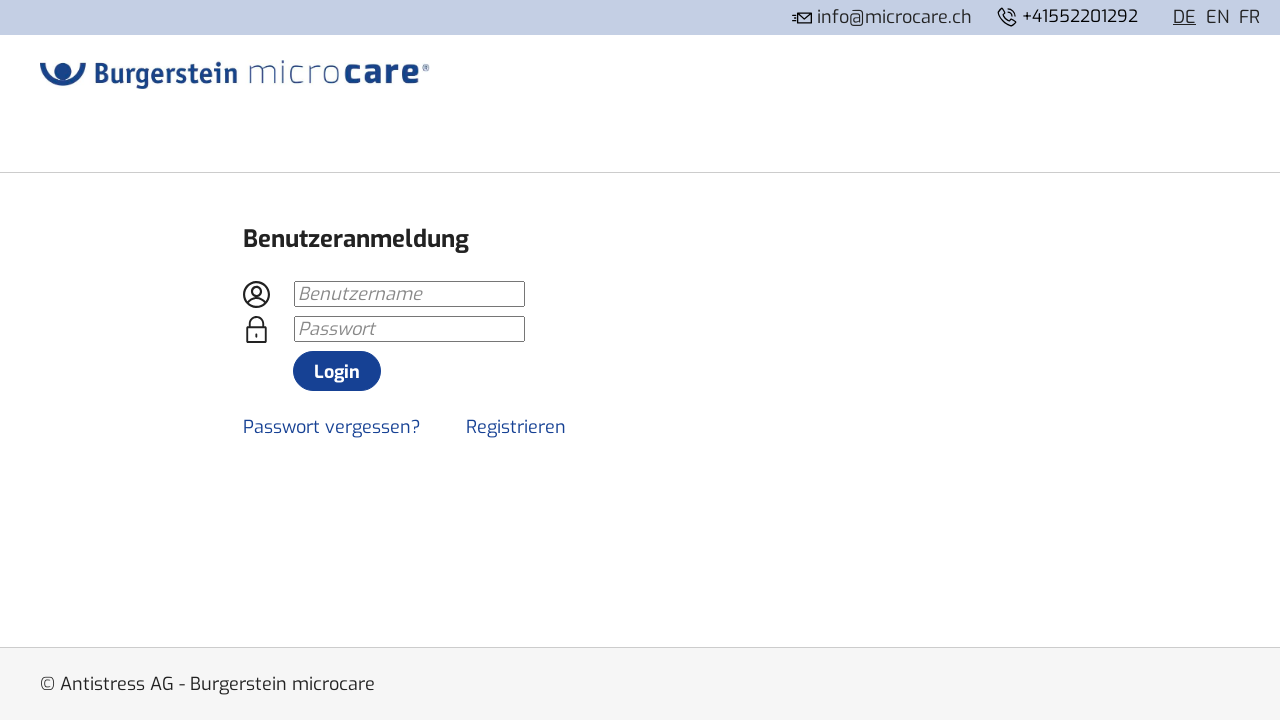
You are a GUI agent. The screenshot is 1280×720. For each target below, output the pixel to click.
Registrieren (516, 427)
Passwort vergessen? (332, 427)
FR (1249, 17)
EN (1217, 17)
